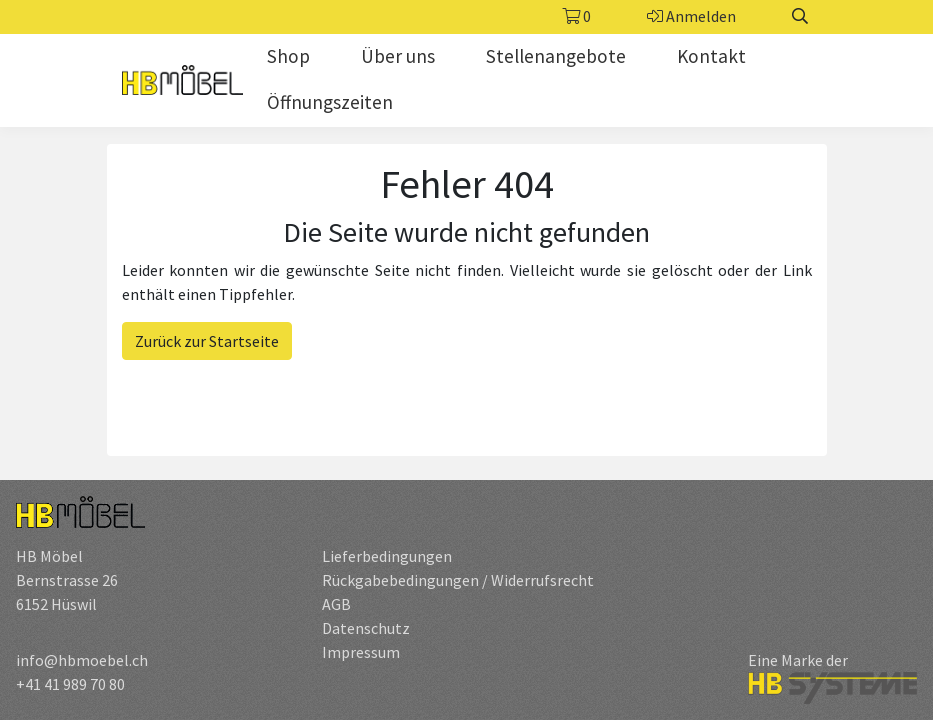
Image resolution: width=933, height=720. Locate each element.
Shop (288, 56)
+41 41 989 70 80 (70, 684)
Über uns (398, 56)
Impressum (361, 652)
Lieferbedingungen (387, 556)
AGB (336, 604)
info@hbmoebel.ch (82, 660)
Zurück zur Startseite (207, 341)
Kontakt (711, 56)
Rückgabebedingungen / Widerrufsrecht (458, 580)
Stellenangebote (556, 56)
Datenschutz (366, 628)
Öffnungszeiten (330, 102)
